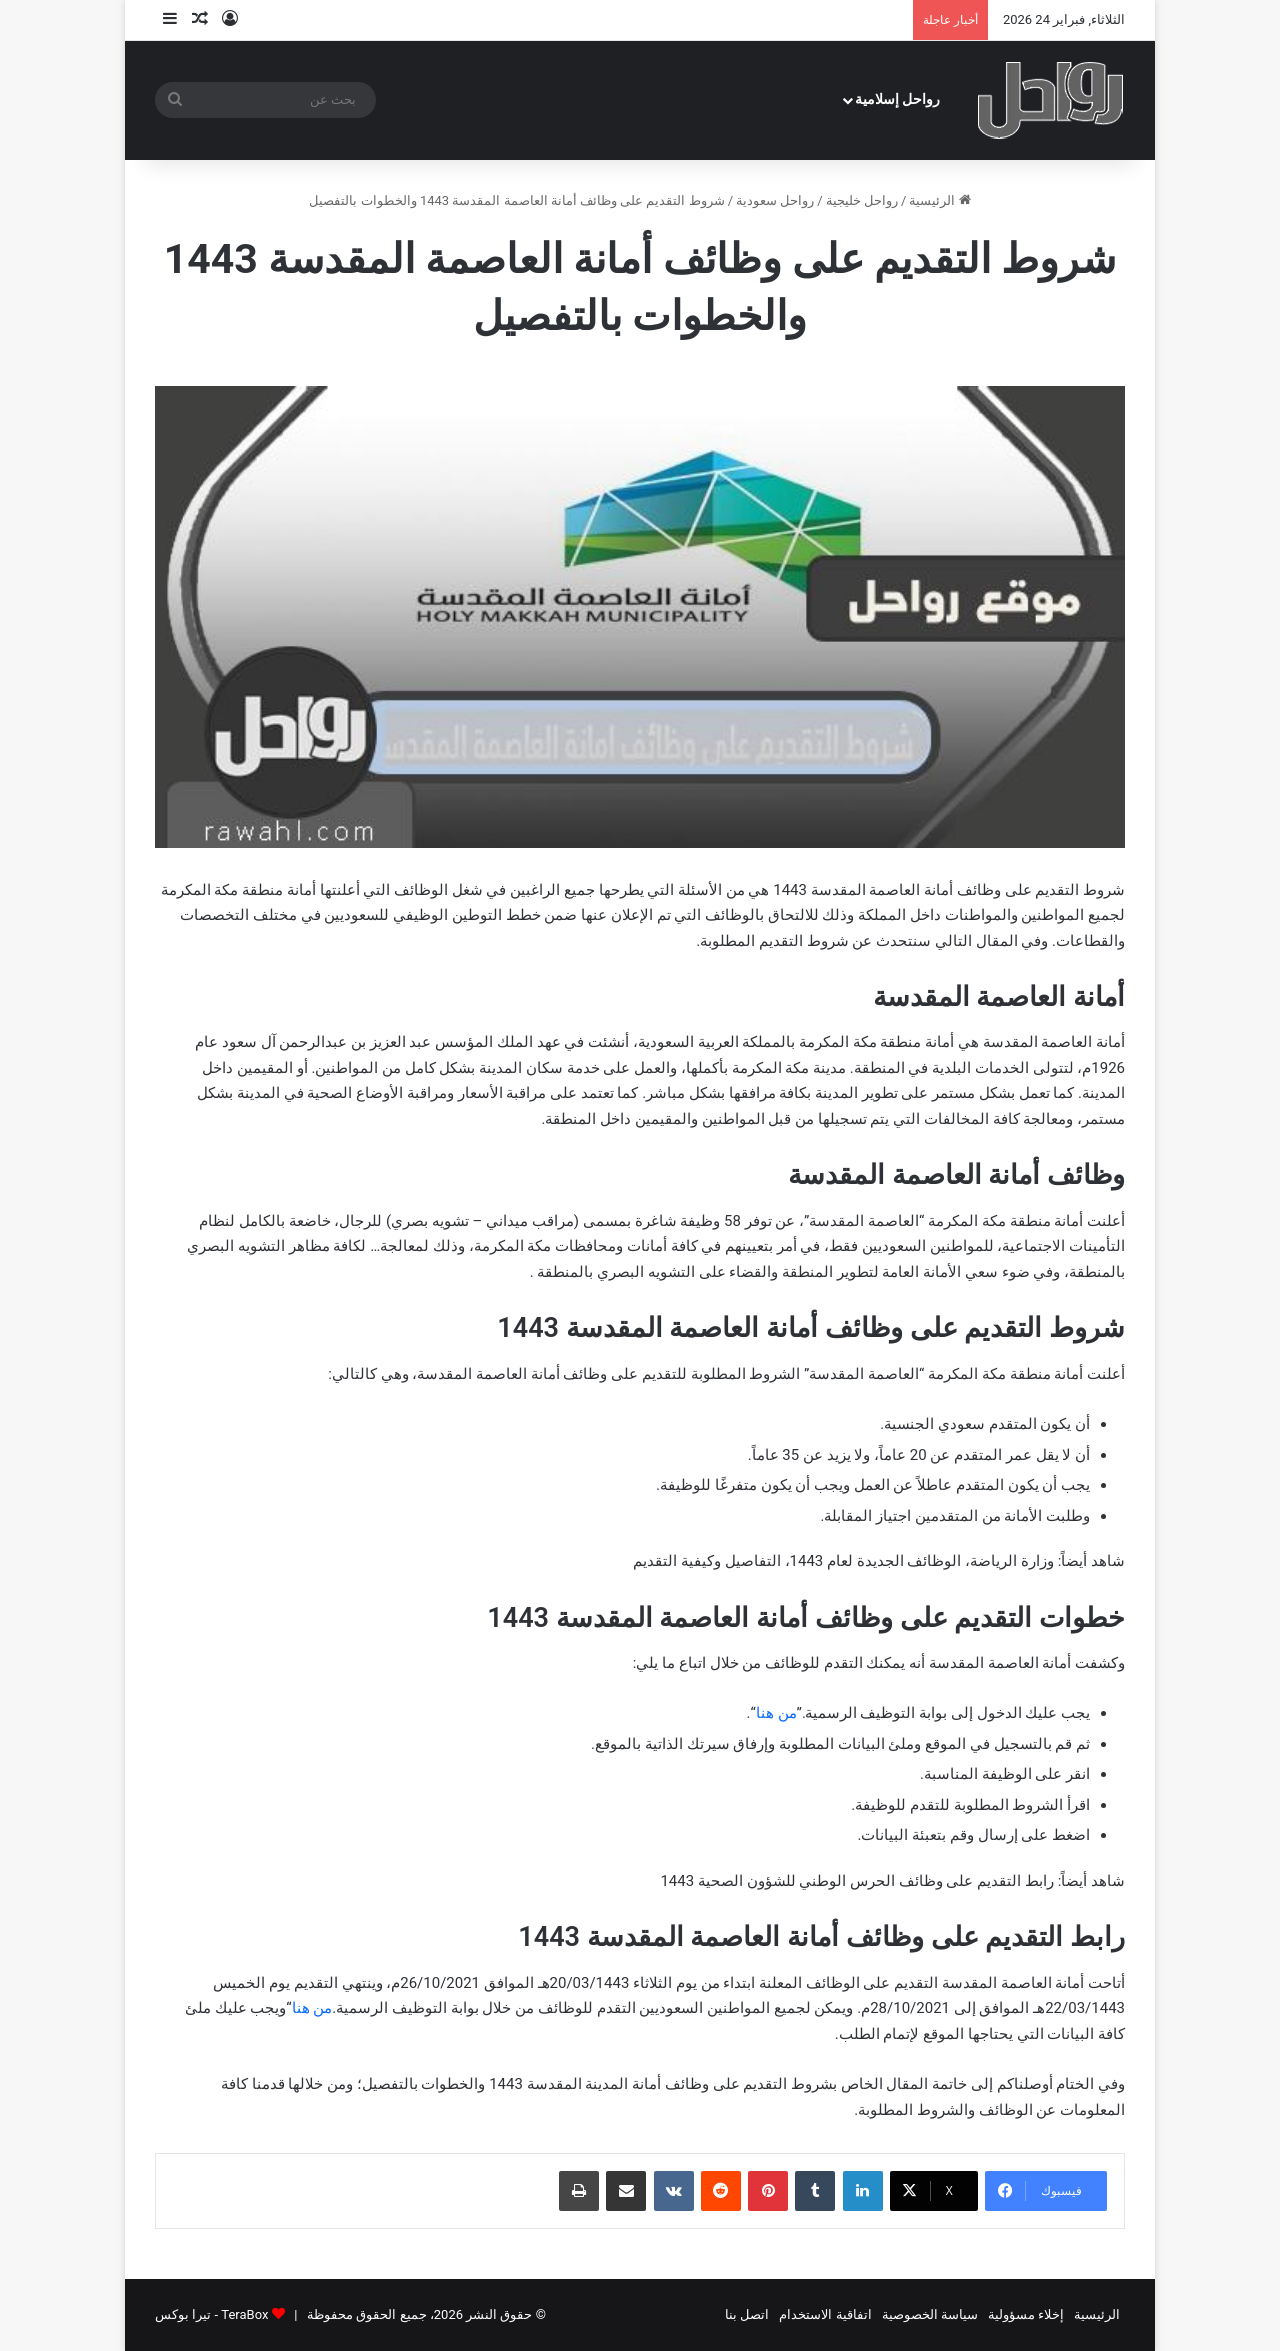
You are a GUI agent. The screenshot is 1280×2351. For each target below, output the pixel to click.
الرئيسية (939, 200)
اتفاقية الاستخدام (825, 2314)
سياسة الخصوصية (930, 2314)
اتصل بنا (747, 2314)
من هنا (776, 1713)
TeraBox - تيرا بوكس (211, 2314)
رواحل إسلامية (898, 99)
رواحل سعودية (775, 200)
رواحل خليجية (862, 200)
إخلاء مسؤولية (1026, 2314)
